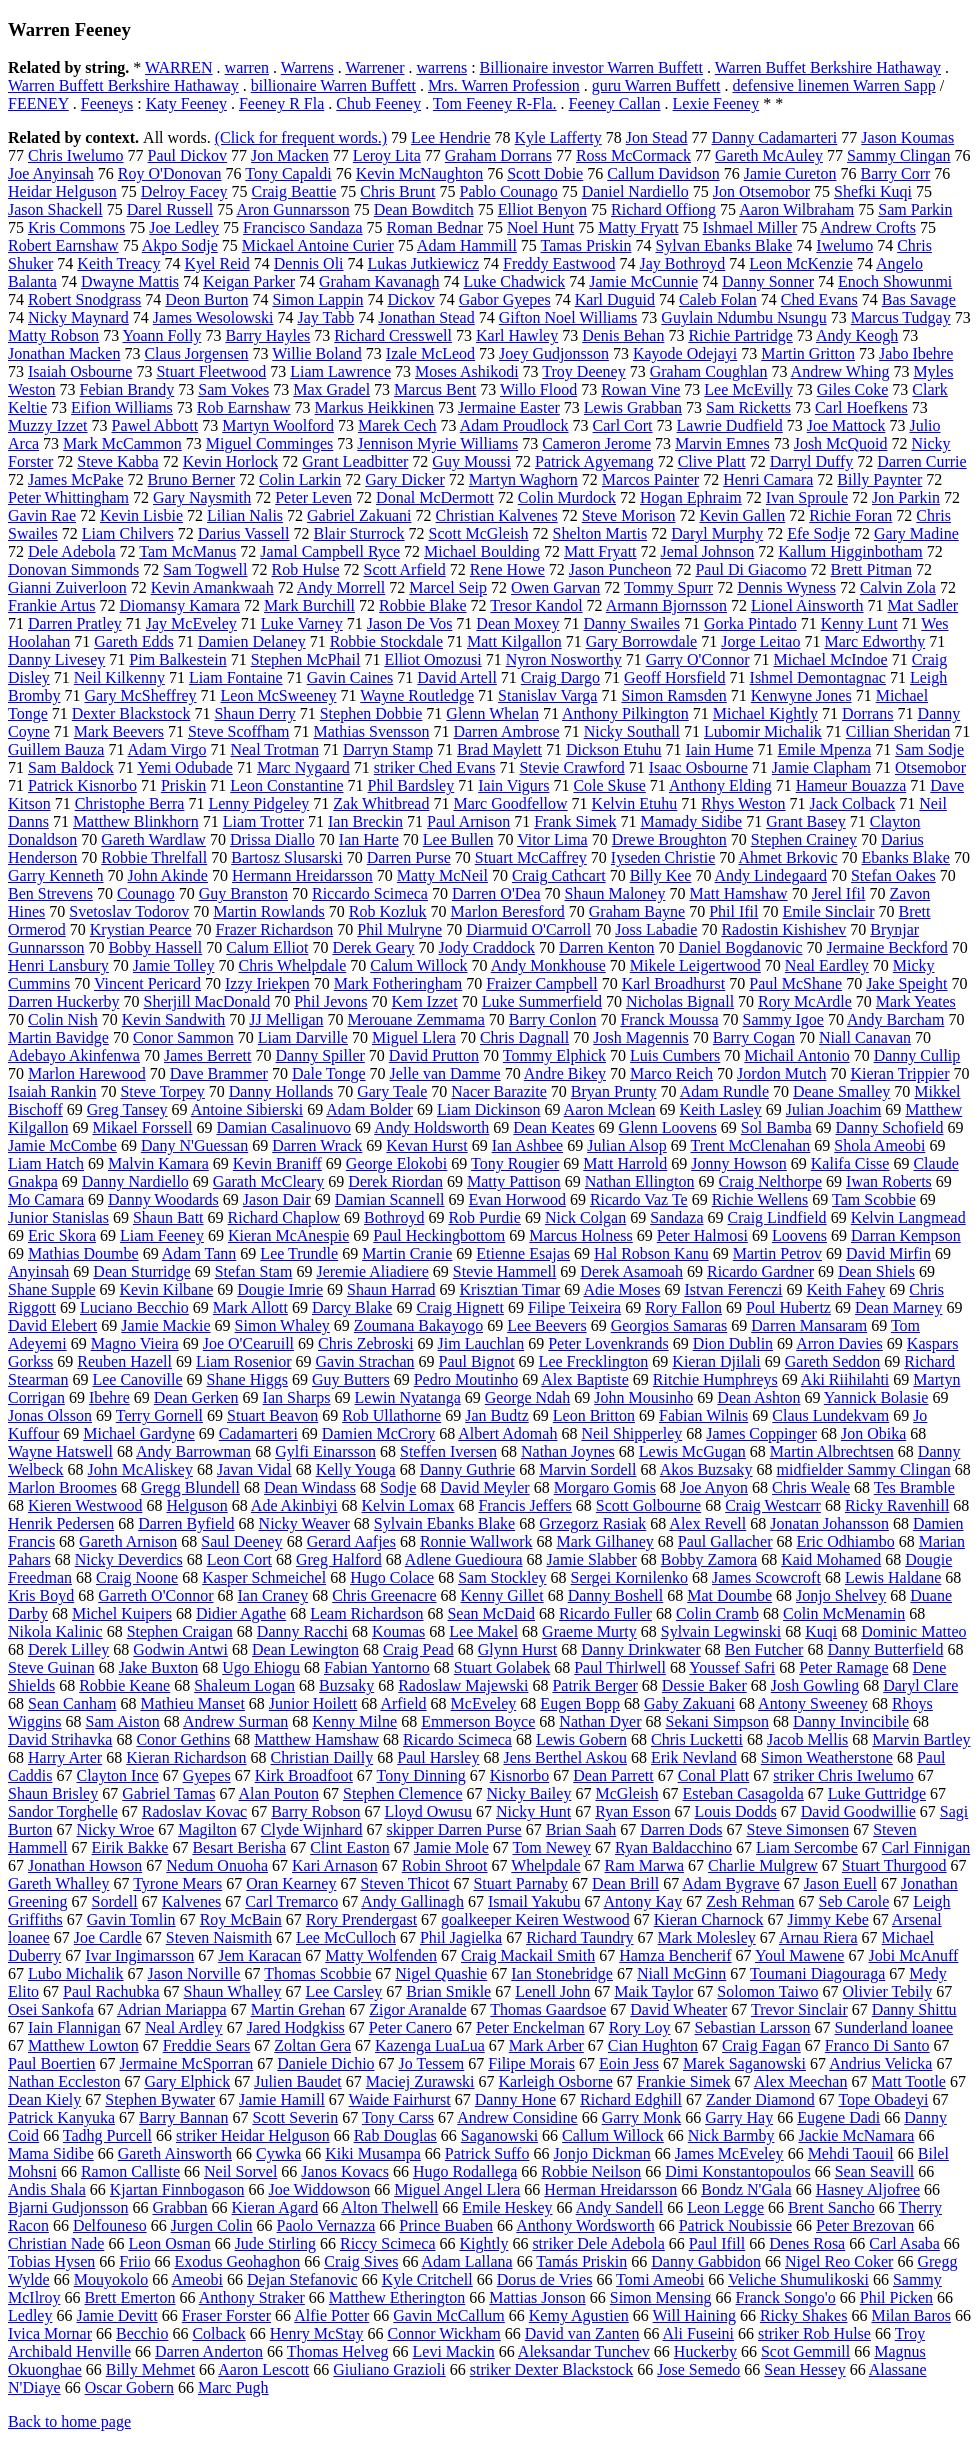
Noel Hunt (540, 227)
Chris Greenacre (384, 1595)
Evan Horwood (517, 1199)
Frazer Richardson (275, 929)
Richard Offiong (663, 209)
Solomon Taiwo (767, 1991)
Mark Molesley (707, 1937)
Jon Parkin (906, 497)
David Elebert (52, 1325)
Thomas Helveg (338, 2351)
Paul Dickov (188, 155)
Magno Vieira (135, 1343)
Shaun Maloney (615, 893)
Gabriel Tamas (168, 1793)
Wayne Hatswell (60, 1451)
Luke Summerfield (542, 1001)
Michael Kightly (765, 713)
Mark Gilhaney (605, 1541)
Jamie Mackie (165, 1325)
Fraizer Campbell (542, 983)
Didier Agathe (241, 1613)
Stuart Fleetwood (211, 371)
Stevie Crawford (571, 767)
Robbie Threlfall (154, 857)
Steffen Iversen (448, 1451)
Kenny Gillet (502, 1595)
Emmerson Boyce (478, 1721)
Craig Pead (418, 1649)
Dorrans (868, 713)
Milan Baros (911, 2315)
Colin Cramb (717, 1613)
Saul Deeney (241, 1541)
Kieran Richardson (186, 1757)
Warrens (307, 67)
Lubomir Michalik (763, 731)
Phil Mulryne (399, 929)
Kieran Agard (275, 2207)
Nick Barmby (731, 2135)
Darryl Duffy (812, 461)
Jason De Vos (410, 623)
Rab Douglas (395, 2135)
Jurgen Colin (212, 2225)
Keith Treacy (118, 263)
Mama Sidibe (51, 2153)
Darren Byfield (186, 1523)
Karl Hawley (517, 335)
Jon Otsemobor (761, 191)
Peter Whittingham (68, 497)
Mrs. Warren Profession (504, 85)
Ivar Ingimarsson (139, 1955)
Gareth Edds (134, 641)
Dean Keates (553, 1127)
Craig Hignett (460, 1307)
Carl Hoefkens (861, 407)
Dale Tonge (329, 1073)
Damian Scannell (390, 1199)
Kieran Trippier (899, 1073)
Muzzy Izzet (48, 425)
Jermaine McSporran (187, 2063)
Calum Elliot (267, 947)
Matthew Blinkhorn (136, 821)
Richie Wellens (760, 1199)
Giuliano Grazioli (389, 2369)
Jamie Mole (451, 1847)
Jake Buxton (159, 1667)
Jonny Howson (739, 1163)
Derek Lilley (68, 1649)
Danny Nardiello (135, 1181)
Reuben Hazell (124, 1361)
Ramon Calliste (130, 2171)
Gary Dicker (405, 479)
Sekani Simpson (718, 1721)
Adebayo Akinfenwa (74, 1055)
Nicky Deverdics (129, 1559)
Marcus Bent (435, 389)
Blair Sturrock (358, 533)
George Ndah (527, 1397)
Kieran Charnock (709, 1919)
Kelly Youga (356, 1469)
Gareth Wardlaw (153, 839)
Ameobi (197, 2279)
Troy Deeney (583, 371)
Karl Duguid (615, 299)
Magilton (207, 1829)
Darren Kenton (607, 947)
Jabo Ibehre (916, 353)
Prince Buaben (446, 2225)
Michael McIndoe (830, 659)
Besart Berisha (239, 1847)
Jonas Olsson (50, 1415)
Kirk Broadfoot (304, 1775)
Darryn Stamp (388, 749)
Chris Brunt (397, 191)
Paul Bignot (477, 1361)
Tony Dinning (421, 1775)
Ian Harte (369, 839)
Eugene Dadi (838, 2117)
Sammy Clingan (899, 155)
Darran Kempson (906, 1235)
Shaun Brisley (53, 1793)
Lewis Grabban (633, 407)
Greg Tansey (127, 1109)
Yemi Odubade (185, 767)
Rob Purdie (484, 1217)
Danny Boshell (616, 1595)
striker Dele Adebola (598, 2243)
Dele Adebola (72, 551)
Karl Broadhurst (674, 983)
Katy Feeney (186, 103)
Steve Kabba (117, 461)
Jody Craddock (487, 947)
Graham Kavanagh (379, 281)
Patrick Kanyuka (61, 2117)
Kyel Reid (216, 263)
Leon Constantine (286, 785)
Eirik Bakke (130, 1847)
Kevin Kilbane (167, 1289)
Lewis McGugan (692, 1451)
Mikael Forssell (142, 1127)
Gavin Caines (350, 677)
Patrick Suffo (487, 2153)
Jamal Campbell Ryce (330, 551)
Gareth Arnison (128, 1541)
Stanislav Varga (547, 695)
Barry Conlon (553, 1019)
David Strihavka (60, 1739)
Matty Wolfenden (381, 1955)
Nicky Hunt (533, 1811)
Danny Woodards (163, 1199)
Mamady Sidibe (691, 821)
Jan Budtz (497, 1415)
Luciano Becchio (134, 1307)
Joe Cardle (108, 1937)
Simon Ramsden (673, 695)
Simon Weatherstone (827, 1757)
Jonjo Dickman (601, 2153)
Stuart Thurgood (894, 1865)
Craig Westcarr (773, 1505)
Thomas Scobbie (317, 1973)
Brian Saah (581, 1829)
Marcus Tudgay (901, 317)
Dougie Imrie (280, 1289)
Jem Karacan (259, 1955)
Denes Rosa (807, 2243)
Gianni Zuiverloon (67, 587)
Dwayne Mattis (130, 281)
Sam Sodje (929, 749)
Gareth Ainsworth (175, 2153)
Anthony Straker (252, 2297)
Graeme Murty (589, 1631)
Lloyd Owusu (428, 1811)
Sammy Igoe (783, 1019)
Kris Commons (76, 227)
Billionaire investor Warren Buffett (591, 67)
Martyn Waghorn (523, 479)
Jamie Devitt (116, 2315)
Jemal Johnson (708, 551)
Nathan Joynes (568, 1451)
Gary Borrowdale (642, 641)
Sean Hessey (804, 2369)
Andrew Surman (235, 1721)
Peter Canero (410, 2027)
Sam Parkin (915, 209)
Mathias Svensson (371, 731)
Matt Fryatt (600, 551)
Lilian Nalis (245, 515)
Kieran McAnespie (288, 1235)
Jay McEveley (191, 623)
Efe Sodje (818, 533)
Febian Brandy (127, 389)
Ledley (30, 2315)
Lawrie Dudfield (730, 425)
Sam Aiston (123, 1721)
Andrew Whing (840, 371)
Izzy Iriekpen (267, 983)
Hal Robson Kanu (651, 1253)
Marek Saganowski (744, 2063)
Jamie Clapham (821, 767)
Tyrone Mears (177, 1883)
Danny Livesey (56, 659)
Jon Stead (657, 137)
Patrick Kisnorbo (82, 785)
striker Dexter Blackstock (552, 2369)
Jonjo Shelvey (841, 1595)
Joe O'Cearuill (248, 1343)
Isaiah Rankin (52, 1091)
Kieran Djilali (716, 1361)
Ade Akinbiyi (294, 1505)
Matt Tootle (908, 2081)
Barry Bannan (183, 2117)
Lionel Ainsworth (807, 605)
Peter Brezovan (865, 2225)
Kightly (483, 2243)
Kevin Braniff (277, 1163)
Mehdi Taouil (851, 2153)
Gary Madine (916, 533)
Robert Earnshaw (63, 245)
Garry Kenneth (56, 875)
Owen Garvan (555, 587)
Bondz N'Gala (746, 2189)
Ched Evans (819, 299)
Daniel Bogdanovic (741, 947)
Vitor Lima (552, 839)
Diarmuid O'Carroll (528, 929)
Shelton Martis (600, 533)
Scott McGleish (479, 533)
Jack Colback (853, 803)
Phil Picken (896, 2297)
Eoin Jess (629, 2063)
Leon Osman (169, 2243)
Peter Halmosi (702, 1235)
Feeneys (107, 103)
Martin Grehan (298, 2009)
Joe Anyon (714, 1487)
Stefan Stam (254, 1271)
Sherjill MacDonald (207, 1001)
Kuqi (821, 1631)
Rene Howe (507, 569)
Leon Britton (594, 1415)
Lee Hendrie (451, 137)
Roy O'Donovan (170, 173)
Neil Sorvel (240, 2171)
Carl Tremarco (291, 1901)
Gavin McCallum (449, 2315)
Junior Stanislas (58, 1217)
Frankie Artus (52, 605)
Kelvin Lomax (408, 1505)
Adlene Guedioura (464, 1559)
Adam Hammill (467, 245)
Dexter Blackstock (131, 713)
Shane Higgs (247, 1379)
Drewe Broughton (669, 839)
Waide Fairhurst (400, 2099)
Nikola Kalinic (55, 1631)
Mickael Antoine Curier (318, 245)
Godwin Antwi (180, 1649)
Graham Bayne (637, 911)
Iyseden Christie (663, 857)
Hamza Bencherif (675, 1955)
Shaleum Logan (244, 1685)
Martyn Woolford (278, 425)
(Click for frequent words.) (301, 137)
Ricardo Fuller (605, 1613)
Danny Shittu (914, 2009)
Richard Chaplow (284, 1217)
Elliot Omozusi (432, 659)
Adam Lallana (467, 2261)
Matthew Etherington (397, 2297)
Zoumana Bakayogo (418, 1325)
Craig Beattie (294, 191)
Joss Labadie (656, 929)
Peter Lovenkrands (608, 1343)
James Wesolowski (213, 317)
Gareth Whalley (58, 1883)
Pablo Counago (508, 191)
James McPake (76, 479)
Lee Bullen (458, 839)
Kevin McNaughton (420, 173)
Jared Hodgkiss (296, 2027)
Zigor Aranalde (417, 2009)
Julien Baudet (298, 2081)
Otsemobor (930, 767)
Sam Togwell (205, 569)
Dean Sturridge (141, 1271)
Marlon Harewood (87, 1073)
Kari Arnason (335, 1865)
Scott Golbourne (648, 1505)
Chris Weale (811, 1487)
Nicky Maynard (78, 317)
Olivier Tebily (888, 1991)
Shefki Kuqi (873, 191)
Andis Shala (47, 2189)
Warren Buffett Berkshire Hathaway (123, 85)
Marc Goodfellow (510, 803)
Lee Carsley (343, 1991)
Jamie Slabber (592, 1559)
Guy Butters (351, 1379)
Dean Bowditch (424, 209)
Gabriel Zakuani (359, 515)
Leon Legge (725, 2207)
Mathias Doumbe (83, 1253)
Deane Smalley (841, 1091)
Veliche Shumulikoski (798, 2279)
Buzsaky (346, 1685)
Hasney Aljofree (868, 2189)
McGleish (626, 1793)
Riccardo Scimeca (370, 893)
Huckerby (705, 2351)
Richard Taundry (579, 1937)
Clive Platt (712, 461)
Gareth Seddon (833, 1361)
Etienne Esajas (523, 1253)
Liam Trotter (263, 821)
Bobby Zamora (709, 1559)
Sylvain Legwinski (721, 1631)
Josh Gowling (815, 1685)
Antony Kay (643, 1901)
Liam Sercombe (807, 1847)
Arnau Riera (818, 1937)
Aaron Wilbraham (796, 209)
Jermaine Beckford (887, 947)
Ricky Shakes (804, 2315)
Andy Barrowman (193, 1451)
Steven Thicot (404, 1883)
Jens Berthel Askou (565, 1757)
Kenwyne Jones (801, 695)
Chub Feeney (378, 103)
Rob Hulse (305, 569)
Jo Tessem (432, 2063)
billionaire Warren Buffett (333, 85)
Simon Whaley (282, 1325)
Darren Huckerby (64, 1001)
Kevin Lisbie (141, 515)
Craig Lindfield (777, 1217)
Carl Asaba (904, 2243)
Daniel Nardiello (635, 191)
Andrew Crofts (868, 227)
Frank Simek (575, 821)
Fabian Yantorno (377, 1667)
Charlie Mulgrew (763, 1865)
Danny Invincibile (851, 1721)
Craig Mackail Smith (528, 1955)
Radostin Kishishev (783, 929)
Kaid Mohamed (831, 1559)
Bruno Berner (192, 479)
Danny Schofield (889, 1127)
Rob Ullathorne (391, 1415)
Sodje (398, 1487)
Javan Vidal (254, 1469)
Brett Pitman (871, 569)
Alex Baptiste (585, 1379)
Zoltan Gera (312, 2045)
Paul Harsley (438, 1757)
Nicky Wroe (115, 1829)
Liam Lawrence (340, 371)
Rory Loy (640, 2027)
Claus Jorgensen (196, 353)
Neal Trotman (274, 749)
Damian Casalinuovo (283, 1127)
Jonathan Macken (64, 353)
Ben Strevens (50, 893)
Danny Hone (515, 2099)
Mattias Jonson (537, 2297)
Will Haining (694, 2315)
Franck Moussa (669, 1019)
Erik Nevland (694, 1757)
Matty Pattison (514, 1181)
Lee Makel (483, 1631)
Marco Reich (671, 1073)
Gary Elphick (187, 2081)
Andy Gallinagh (412, 1901)
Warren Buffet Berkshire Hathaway (828, 67)
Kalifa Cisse (850, 1163)
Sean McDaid (491, 1613)
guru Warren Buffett (656, 85)
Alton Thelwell (389, 2207)
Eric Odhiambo (845, 1541)
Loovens (799, 1235)
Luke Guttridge (877, 1793)
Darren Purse (409, 857)
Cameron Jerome (596, 443)
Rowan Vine (640, 389)
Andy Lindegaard (771, 875)
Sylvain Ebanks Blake (444, 1523)
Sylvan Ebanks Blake (723, 245)
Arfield (403, 1703)
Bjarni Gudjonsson (68, 2207)
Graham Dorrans (498, 155)
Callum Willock (613, 2135)
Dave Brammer (219, 1073)
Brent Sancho (831, 2207)
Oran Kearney (291, 1883)
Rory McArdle (805, 1001)
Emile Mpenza (825, 749)
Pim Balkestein (177, 659)
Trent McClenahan (750, 1145)
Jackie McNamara (856, 2135)
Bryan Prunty (614, 1091)
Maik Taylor (653, 1991)
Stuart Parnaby (520, 1883)
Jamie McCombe (62, 1145)
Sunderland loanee (894, 2027)
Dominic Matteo (913, 1631)
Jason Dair (277, 1199)
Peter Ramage (843, 1667)
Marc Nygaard (303, 767)
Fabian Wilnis (703, 1415)
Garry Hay (739, 2117)
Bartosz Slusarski (287, 857)
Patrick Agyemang (594, 461)
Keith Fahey (846, 1289)
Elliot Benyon (542, 209)
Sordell (115, 1901)
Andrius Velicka (880, 2063)
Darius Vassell (244, 533)
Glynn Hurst (518, 1649)
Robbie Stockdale (386, 641)
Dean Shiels (876, 1271)
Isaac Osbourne (698, 767)
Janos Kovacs (345, 2171)
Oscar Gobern (129, 2387)
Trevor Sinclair (799, 2009)
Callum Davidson (663, 173)
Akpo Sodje (180, 245)
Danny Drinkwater (641, 1649)
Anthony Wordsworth (585, 2225)
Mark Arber (546, 2045)
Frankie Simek (684, 2081)
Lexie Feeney (716, 103)
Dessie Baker (704, 1685)
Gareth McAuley (769, 155)
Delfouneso (110, 2225)
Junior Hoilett (313, 1703)
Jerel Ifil (839, 893)
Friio (134, 2261)
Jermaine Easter (509, 407)
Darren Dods (681, 1829)
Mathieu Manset (192, 1703)
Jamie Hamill (282, 2099)
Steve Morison (629, 515)
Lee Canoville (137, 1379)
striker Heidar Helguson (253, 2135)
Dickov (411, 299)
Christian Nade (56, 2243)
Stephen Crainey (804, 839)
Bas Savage (919, 299)
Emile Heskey (507, 2207)
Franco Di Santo (877, 2045)
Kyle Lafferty (558, 137)
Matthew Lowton (83, 2045)
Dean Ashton (758, 1397)
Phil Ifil (733, 911)
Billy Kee (661, 875)
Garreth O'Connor (155, 1595)
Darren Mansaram (809, 1325)
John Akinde (168, 875)
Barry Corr (896, 173)
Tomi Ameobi (660, 2279)
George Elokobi (396, 1163)
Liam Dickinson (489, 1109)
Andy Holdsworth (431, 1127)
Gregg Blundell (190, 1487)
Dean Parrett (613, 1775)
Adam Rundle (724, 1091)
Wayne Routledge (417, 695)
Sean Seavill (875, 2171)
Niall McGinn (681, 1973)
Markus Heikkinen (375, 407)
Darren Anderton (209, 2351)
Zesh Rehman (750, 1901)
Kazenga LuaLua (430, 2045)
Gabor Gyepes (505, 299)
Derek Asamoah (631, 1271)
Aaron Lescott (263, 2369)
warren (247, 67)
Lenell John (552, 1991)
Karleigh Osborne (556, 2081)
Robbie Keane (124, 1685)
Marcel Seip (448, 587)
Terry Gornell (159, 1415)
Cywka (278, 2153)
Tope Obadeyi (883, 2099)
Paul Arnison (468, 821)
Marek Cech (397, 425)
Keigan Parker (249, 281)
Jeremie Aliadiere (372, 1271)
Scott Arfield (404, 569)
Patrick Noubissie (735, 2225)
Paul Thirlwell (620, 1667)
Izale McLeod (430, 353)
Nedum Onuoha (217, 1865)
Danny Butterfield (885, 1649)
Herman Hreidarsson (610, 2189)
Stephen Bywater (160, 2099)
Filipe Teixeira (574, 1307)
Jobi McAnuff (913, 1955)
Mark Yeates (916, 1001)
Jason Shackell (55, 209)
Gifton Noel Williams (568, 317)
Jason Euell (840, 1883)
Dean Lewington (305, 1649)
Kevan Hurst (426, 1145)
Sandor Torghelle (63, 1811)
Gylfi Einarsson (325, 1451)
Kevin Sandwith (174, 1019)
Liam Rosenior (244, 1361)
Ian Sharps (297, 1397)
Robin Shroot (445, 1865)
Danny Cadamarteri (775, 137)
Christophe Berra (130, 803)
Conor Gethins (183, 1739)
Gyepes (207, 1775)
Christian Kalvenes (496, 515)
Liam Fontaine (236, 677)
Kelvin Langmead (908, 1217)
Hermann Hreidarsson (302, 875)
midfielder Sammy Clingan (864, 1469)
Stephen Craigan (180, 1631)
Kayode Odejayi (685, 353)
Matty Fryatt (638, 227)
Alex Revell (707, 1523)
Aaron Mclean (610, 1109)
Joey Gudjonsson (554, 353)
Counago (146, 893)
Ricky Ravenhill (897, 1505)
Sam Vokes (233, 389)
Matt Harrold (625, 1163)
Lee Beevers (547, 1325)
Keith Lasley (721, 1109)
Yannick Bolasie (876, 1397)
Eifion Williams (122, 407)
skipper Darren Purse (454, 1829)
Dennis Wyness (786, 587)
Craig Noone (137, 1577)
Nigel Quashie (441, 1973)
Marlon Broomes (62, 1487)
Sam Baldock (71, 767)
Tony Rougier (515, 1163)
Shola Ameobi (879, 1145)
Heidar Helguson (62, 191)
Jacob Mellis (807, 1739)
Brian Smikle (448, 1991)
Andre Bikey (565, 1073)
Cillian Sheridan (898, 731)
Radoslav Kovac (194, 1811)
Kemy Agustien (579, 2315)
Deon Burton (206, 299)
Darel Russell (170, 209)
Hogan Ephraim (691, 497)
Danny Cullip (917, 1055)
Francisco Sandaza (303, 227)
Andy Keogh (857, 335)
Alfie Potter (331, 2315)
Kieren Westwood (85, 1505)
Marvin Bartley (921, 1739)
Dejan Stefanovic (302, 2279)
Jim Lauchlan (481, 1343)
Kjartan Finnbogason (177, 2189)
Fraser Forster (226, 2315)
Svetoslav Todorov (129, 911)
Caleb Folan (718, 299)
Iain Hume (720, 749)
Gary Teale (392, 1091)
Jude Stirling (275, 2243)
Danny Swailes (631, 623)
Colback (218, 2333)
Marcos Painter (650, 479)
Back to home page (69, 2421)
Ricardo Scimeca (457, 1739)
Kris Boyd (41, 1595)
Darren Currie (921, 461)
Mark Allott (250, 1307)
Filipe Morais (531, 2063)
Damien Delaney (252, 641)
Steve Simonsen (797, 1829)
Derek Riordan (395, 1181)
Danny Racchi (302, 1631)
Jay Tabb (326, 317)
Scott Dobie (545, 173)
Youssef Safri (732, 1667)
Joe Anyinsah (51, 173)
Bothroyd (394, 1217)
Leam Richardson (366, 1613)
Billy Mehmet (150, 2369)
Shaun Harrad (391, 1289)
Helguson (196, 1505)
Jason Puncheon (620, 569)
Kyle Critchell (427, 2279)
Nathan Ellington (640, 1181)
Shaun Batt (168, 1217)
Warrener (374, 67)
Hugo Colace (392, 1577)
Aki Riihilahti (845, 1379)
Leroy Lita (387, 155)
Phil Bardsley (411, 785)
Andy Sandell (620, 2207)
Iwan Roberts (889, 1181)
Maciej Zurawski (420, 2081)
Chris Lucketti (697, 1739)
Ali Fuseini (699, 2333)
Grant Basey (806, 821)
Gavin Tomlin (131, 1919)
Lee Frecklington (594, 1361)
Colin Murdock (567, 497)
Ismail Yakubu (534, 1901)
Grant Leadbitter (355, 461)
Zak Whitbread (381, 803)
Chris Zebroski (366, 1343)
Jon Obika (873, 1433)
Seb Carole (854, 1901)
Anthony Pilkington (625, 713)
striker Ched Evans (435, 767)
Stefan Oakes (893, 875)
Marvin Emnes (722, 443)
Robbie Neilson (591, 2171)
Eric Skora (62, 1235)
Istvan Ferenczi (733, 1289)
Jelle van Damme (445, 1073)
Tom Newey (552, 1847)
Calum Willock (418, 965)
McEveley (484, 1703)
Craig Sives (361, 2261)
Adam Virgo (167, 749)
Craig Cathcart (559, 875)
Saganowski (499, 2135)
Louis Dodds (736, 1811)
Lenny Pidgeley (258, 803)
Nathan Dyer (600, 1721)
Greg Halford (339, 1559)
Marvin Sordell (587, 1469)
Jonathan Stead (426, 317)
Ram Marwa (645, 1865)
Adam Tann (199, 1253)
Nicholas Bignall (680, 1001)
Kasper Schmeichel (264, 1577)
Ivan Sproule (807, 497)
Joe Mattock (846, 425)
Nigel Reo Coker (839, 2261)
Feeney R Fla (281, 103)
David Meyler (484, 1487)
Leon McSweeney (279, 695)
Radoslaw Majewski (463, 1685)
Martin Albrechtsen (832, 1451)
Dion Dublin (733, 1343)
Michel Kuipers (122, 1613)
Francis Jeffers (524, 1505)
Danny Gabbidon (706, 2261)
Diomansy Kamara (180, 605)
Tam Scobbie (874, 1199)
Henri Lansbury (58, 965)
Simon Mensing (661, 2297)
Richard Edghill (631, 2099)
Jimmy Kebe (827, 1919)
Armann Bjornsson (666, 605)
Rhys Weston (743, 803)
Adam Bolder (369, 1109)
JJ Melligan (286, 1019)
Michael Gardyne (139, 1433)
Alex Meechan (801, 2081)
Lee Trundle (299, 1253)
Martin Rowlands (269, 911)
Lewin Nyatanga (408, 1397)
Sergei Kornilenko (629, 1577)
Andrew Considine (517, 2117)
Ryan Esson (632, 1811)
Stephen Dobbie (371, 713)
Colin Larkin (300, 479)
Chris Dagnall (524, 1037)
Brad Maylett (499, 749)
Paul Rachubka (111, 1991)
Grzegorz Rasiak (592, 1523)
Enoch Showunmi (895, 281)
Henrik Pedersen (61, 1523)
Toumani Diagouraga (817, 1973)
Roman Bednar (435, 227)
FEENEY (38, 103)
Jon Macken (290, 155)
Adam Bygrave (730, 1883)
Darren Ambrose (506, 731)
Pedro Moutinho (466, 1379)
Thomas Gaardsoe (548, 2009)
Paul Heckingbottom (439, 1235)
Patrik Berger (594, 1685)
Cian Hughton (653, 2045)
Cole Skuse (609, 785)
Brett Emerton (129, 2297)
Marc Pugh (233, 2387)
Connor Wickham (443, 2333)
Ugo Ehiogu (261, 1667)
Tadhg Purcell (107, 2135)
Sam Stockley (502, 1577)
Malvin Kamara (158, 1163)
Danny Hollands (281, 1091)
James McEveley (729, 2153)
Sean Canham (72, 1703)
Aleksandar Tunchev (584, 2351)
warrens (441, 67)
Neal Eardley (827, 965)
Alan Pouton (279, 1793)
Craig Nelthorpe (771, 1181)
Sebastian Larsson (753, 2027)
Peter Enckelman (530, 2027)
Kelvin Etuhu (635, 803)
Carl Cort (623, 425)
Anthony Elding (720, 785)
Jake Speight (906, 983)
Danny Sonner (768, 281)
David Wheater (678, 2009)
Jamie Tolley (174, 965)
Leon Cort (239, 1559)
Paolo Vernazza (326, 2225)
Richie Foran (850, 515)
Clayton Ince (117, 1775)
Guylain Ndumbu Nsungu (743, 317)
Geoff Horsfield (674, 677)
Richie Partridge (740, 335)
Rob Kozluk (388, 911)
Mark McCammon (122, 443)
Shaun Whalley (233, 1991)
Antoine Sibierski (247, 1109)
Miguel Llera (414, 1037)
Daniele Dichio (325, 2063)
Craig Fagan (761, 2045)
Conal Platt (714, 1775)
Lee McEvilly (748, 389)
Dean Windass (310, 1487)
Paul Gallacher (725, 1541)
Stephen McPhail (306, 659)
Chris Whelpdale (293, 965)
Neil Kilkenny (119, 677)
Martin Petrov (777, 1253)
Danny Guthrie (468, 1469)
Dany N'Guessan (194, 1145)
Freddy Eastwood (559, 263)
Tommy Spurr (668, 587)
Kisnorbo (520, 1775)
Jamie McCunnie (643, 281)
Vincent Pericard (147, 983)
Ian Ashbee (528, 1145)
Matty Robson (53, 335)
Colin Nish (63, 1019)
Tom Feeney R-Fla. (495, 103)
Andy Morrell (341, 587)
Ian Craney (273, 1595)
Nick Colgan (585, 1217)
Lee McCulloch (346, 1937)
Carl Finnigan (926, 1847)
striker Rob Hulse (814, 2333)
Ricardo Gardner (760, 1271)
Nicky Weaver (304, 1523)
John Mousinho (643, 1397)
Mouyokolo (111, 2279)
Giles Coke (853, 389)
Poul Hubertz (788, 1307)
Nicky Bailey (529, 1793)
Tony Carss (398, 2117)
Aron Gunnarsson (292, 209)
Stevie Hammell (505, 1271)
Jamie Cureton (790, 173)
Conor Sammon (183, 1037)
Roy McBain (241, 1919)
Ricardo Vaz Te (639, 1199)
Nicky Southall (632, 731)
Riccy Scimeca (388, 2243)
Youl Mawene (799, 1955)
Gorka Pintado (750, 623)
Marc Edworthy (874, 641)
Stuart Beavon (272, 1415)
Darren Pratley (75, 623)
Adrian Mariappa (172, 2009)
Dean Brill (625, 1883)
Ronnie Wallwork (476, 1541)
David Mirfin (888, 1253)
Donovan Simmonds (73, 569)
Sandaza (676, 1217)
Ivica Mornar (50, 2333)
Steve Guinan (51, 1667)
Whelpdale (545, 1865)
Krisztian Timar (509, 1289)
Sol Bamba (776, 1127)
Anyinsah (38, 1271)
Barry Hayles (267, 335)
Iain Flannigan (74, 2027)
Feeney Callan (615, 103)
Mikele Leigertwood (695, 965)
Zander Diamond (760, 2099)
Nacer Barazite (498, 1091)
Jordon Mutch (781, 1073)
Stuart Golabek (502, 1667)
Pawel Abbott (155, 425)
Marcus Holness (581, 1235)
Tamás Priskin (581, 2261)
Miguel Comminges (270, 443)
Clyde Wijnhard (312, 1829)
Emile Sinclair (829, 911)
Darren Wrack (317, 1145)
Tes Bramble (914, 1487)
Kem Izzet (424, 1001)
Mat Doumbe (729, 1595)
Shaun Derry (254, 713)
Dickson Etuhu (614, 749)
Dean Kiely (44, 2099)
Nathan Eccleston (64, 2081)
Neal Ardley (184, 2027)
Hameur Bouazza (851, 785)
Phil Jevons (330, 1001)
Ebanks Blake (906, 857)
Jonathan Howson (85, 1865)
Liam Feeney (162, 1235)
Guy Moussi (471, 461)
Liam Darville (303, 1037)
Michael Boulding (482, 551)
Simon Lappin (317, 299)
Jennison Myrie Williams (437, 443)
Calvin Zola (898, 587)
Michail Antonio (796, 1055)
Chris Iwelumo (76, 155)
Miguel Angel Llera (457, 2189)
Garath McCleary (269, 1181)
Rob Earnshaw (244, 407)
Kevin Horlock (231, 461)
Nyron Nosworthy (564, 659)
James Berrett (208, 1055)
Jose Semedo (698, 2369)
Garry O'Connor (698, 659)
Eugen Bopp (580, 1703)
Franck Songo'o (786, 2297)
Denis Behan (623, 335)
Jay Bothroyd (683, 263)
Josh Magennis (641, 1037)
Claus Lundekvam (830, 1415)
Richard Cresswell (393, 335)
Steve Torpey (162, 1091)
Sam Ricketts (748, 407)
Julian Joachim (834, 1109)
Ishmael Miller (750, 227)
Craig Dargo (560, 677)
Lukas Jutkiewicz (424, 263)
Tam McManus (187, 551)
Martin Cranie (407, 1253)
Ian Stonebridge (562, 1973)
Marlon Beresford (508, 911)
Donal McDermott (435, 497)
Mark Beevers (119, 731)
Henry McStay (317, 2333)
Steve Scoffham (238, 731)
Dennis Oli (309, 263)
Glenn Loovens (668, 1127)
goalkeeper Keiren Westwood (535, 1919)
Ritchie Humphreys (715, 1379)
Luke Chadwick (514, 281)
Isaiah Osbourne (80, 371)
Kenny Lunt (859, 623)
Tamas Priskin (586, 245)
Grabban (179, 2207)
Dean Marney (899, 1307)
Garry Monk (642, 2117)
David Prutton (434, 1055)
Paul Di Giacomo (750, 569)
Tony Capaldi (288, 173)
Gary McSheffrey (140, 695)
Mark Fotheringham (398, 983)
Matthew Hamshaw (316, 1739)
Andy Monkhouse (548, 965)
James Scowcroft (766, 1577)
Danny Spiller (320, 1055)
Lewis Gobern (581, 1739)
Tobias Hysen (51, 2261)
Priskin (183, 785)
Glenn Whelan (492, 713)
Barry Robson (315, 1811)
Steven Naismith (219, 1937)
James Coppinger (761, 1433)
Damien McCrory (378, 1433)
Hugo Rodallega (465, 2171)
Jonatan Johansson (829, 1523)
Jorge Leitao (760, 641)
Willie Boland (317, 353)
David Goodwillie (858, 1811)
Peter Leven (313, 497)
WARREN (179, 67)
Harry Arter (65, 1757)
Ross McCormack (633, 155)
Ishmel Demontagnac (818, 677)
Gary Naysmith (202, 497)
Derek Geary (373, 947)
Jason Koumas (907, 137)
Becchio (142, 2333)
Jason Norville (194, 1973)
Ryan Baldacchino (673, 1847)
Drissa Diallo (272, 839)
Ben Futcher (764, 1649)
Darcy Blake (352, 1307)
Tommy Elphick (554, 1055)
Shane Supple (52, 1289)
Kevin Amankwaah (212, 587)
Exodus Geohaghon (237, 2261)
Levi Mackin (454, 2351)
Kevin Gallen (742, 515)
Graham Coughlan (709, 371)
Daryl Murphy (717, 533)
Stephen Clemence (403, 1793)
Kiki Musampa (373, 2153)
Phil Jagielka (461, 1937)
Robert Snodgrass (84, 299)
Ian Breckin (365, 821)
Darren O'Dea (496, 893)
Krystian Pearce (141, 929)
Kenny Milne (354, 1721)
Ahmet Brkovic (787, 857)
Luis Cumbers (675, 1055)
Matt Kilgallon (514, 641)
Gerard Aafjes (351, 1541)
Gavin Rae (42, 515)
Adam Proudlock (514, 425)
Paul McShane (795, 983)
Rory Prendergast (361, 1919)
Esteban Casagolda (743, 1793)
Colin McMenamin (844, 1613)
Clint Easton (350, 1847)
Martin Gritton (808, 353)
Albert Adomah (507, 1433)
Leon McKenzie (801, 263)
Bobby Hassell (155, 947)
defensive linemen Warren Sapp (833, 85)
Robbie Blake (423, 605)
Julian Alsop (627, 1145)
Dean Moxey (517, 623)
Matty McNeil (442, 875)
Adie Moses (621, 1289)
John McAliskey (140, 1469)
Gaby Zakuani (689, 1703)
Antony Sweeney (813, 1703)
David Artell (457, 677)
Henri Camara (768, 479)
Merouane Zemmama (416, 1019)
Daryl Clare (920, 1685)
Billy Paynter (879, 479)
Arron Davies (839, 1343)
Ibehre (109, 1397)
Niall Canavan (865, 1037)
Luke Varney (302, 623)
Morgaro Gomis (605, 1487)
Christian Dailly (322, 1757)
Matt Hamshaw (738, 893)
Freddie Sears (207, 2045)
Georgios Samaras (669, 1325)
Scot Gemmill (805, 2351)
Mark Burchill (309, 605)
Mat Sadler (923, 605)
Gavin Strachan (365, 1361)
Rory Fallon (683, 1307)
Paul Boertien (52, 2063)
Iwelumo (844, 245)
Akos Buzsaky (706, 1469)
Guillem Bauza (56, 749)
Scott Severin (295, 2117)
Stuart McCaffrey (531, 857)
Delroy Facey (184, 191)
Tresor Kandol (536, 605)
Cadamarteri (258, 1433)
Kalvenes (192, 1901)
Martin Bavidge (58, 1037)
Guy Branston (243, 893)
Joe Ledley (184, 227)
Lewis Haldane (893, 1577)
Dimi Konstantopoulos (737, 2171)
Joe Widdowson (319, 2189)
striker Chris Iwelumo (843, 1775)
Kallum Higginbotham (850, 551)
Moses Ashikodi (467, 371)
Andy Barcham (895, 1019)
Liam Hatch (46, 1163)
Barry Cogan (754, 1037)
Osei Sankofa (51, 2009)
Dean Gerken (196, 1397)
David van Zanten (582, 2333)
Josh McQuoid (841, 443)
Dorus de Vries (545, 2279)
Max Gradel (331, 389)
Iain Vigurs (513, 785)
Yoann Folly (162, 335)
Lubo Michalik (76, 1973)
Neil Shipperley (631, 1433)
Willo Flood (538, 389)
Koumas (398, 1631)
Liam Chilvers (128, 533)
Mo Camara (46, 1199)
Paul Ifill (717, 2243)
